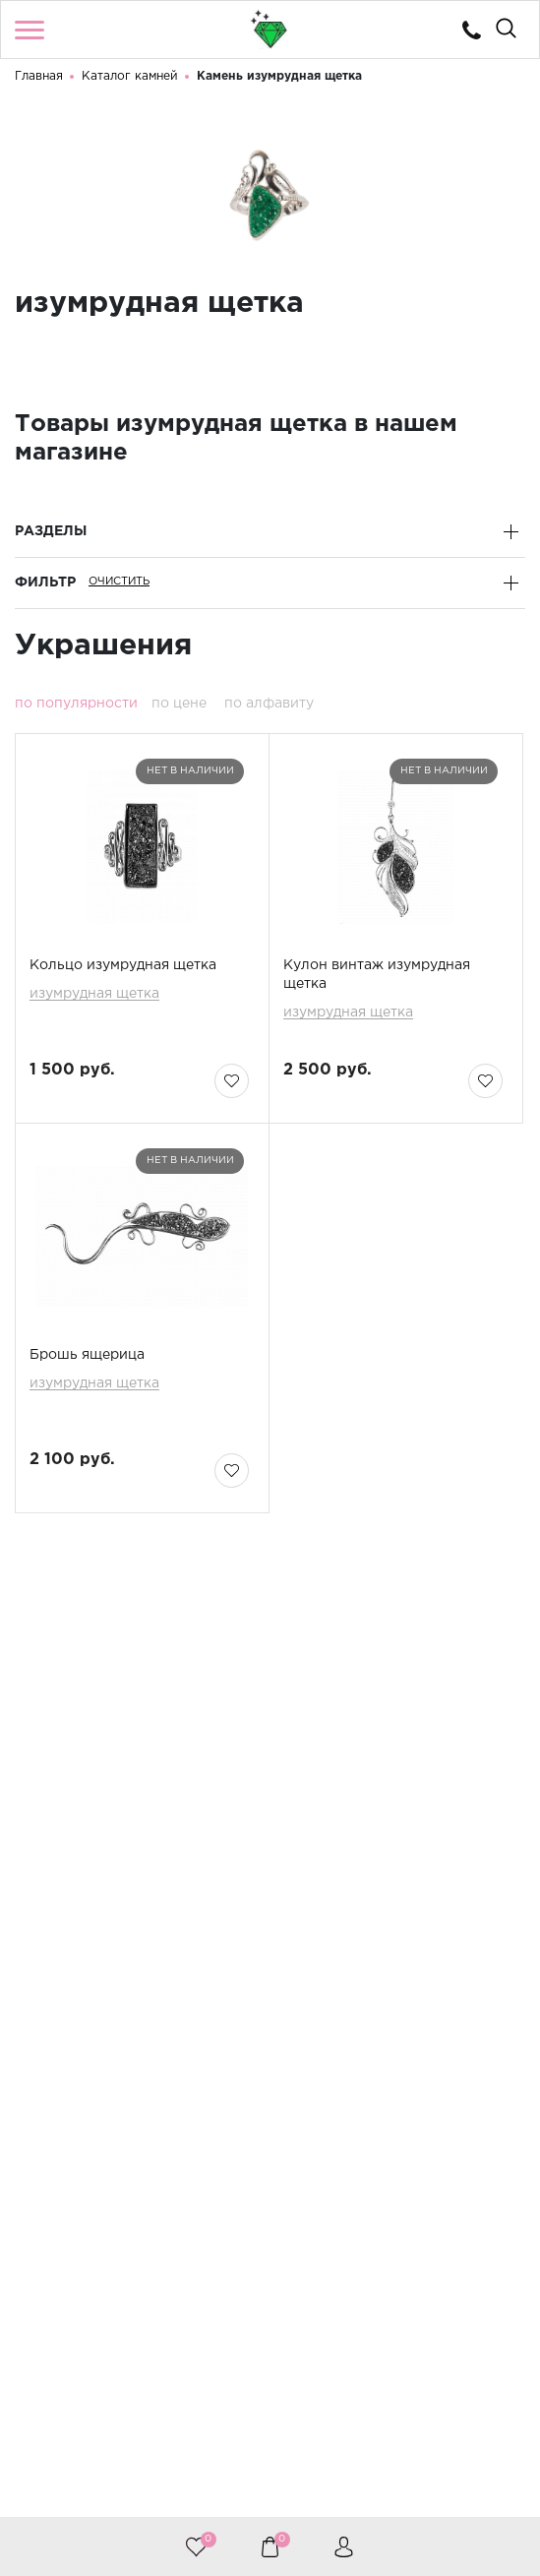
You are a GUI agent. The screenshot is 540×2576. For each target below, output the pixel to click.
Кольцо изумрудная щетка (123, 965)
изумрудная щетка (94, 995)
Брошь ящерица (87, 1355)
